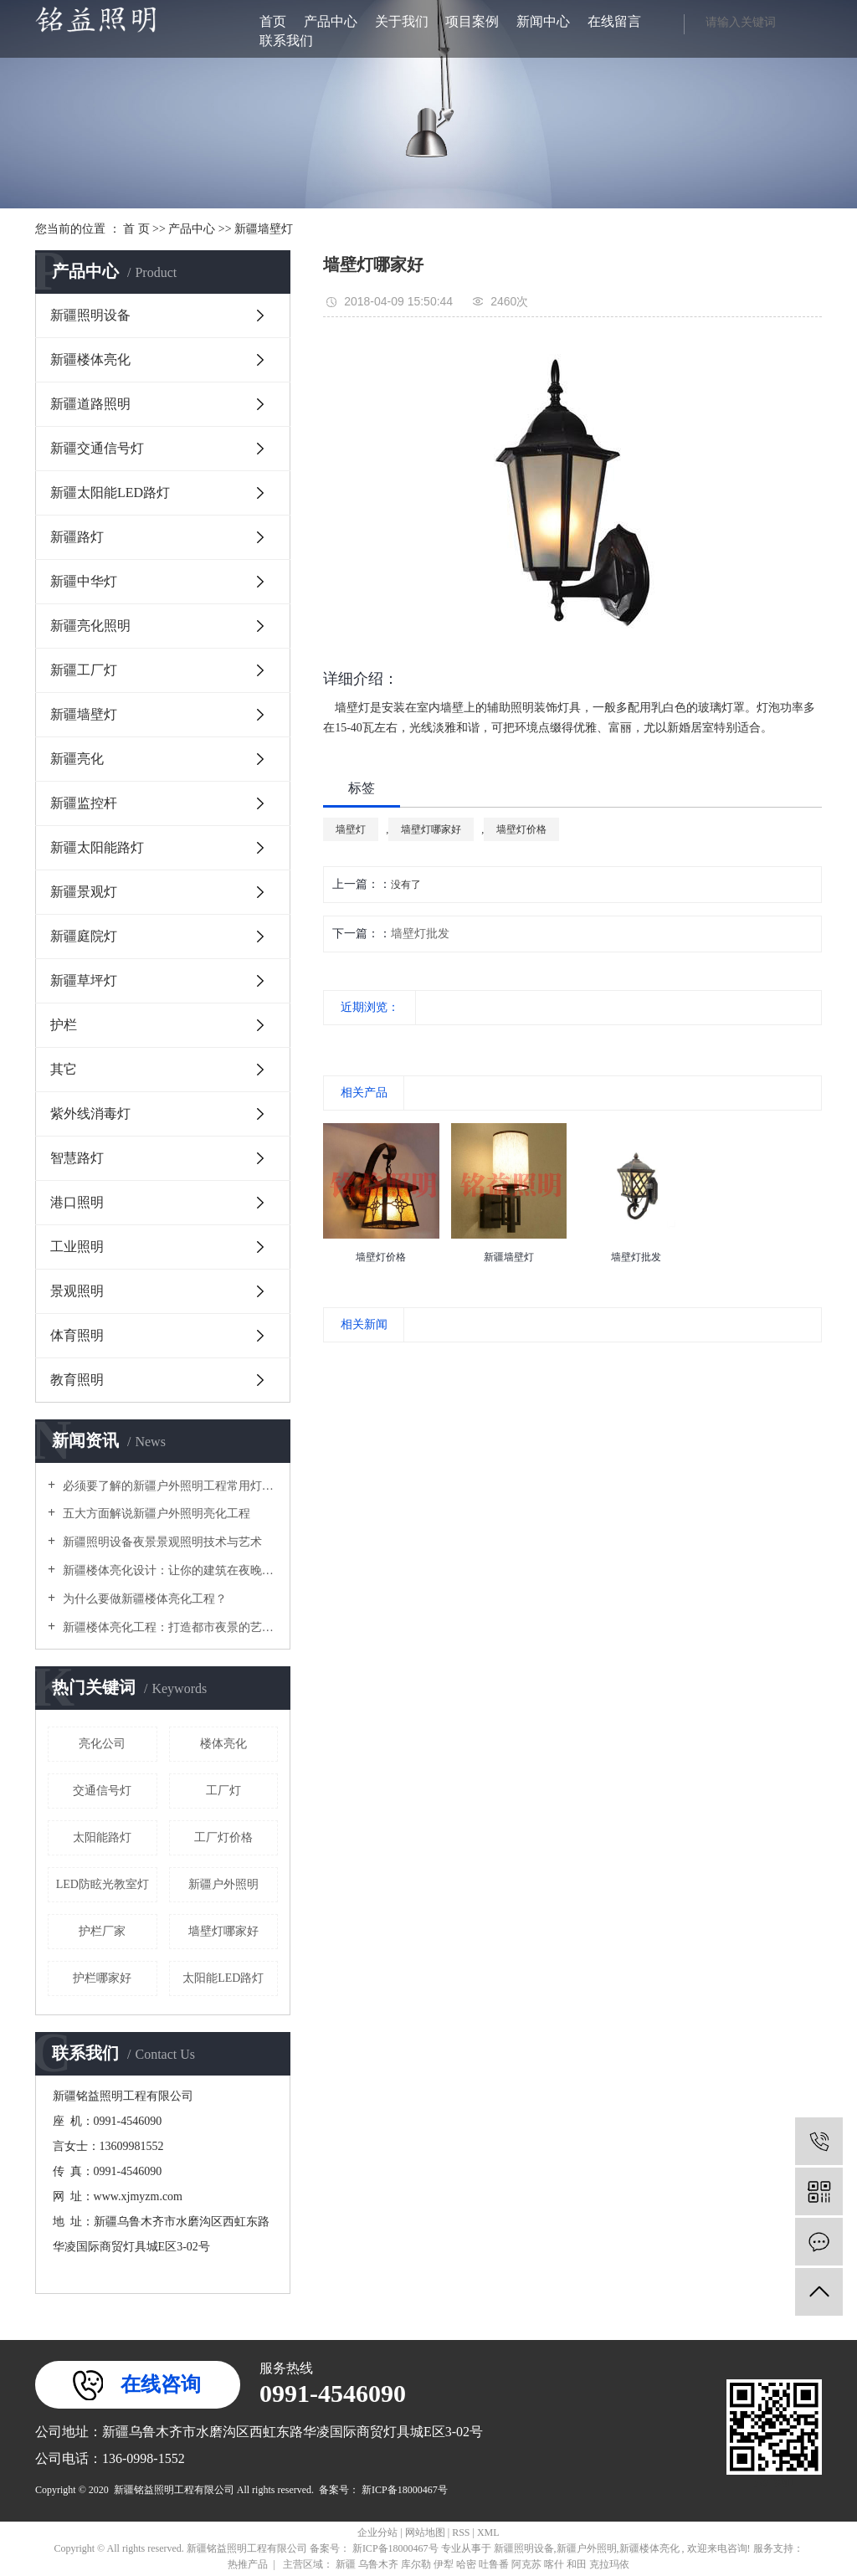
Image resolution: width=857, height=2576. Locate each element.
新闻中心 (543, 21)
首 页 (136, 229)
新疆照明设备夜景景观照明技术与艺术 (160, 1542)
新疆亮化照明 (90, 625)
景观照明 (77, 1291)
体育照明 (77, 1335)
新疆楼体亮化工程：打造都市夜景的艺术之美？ (168, 1627)
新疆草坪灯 (83, 980)
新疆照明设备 (90, 315)
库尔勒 (417, 2564)
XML (488, 2532)
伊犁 (445, 2564)
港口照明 (77, 1202)
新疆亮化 (77, 759)
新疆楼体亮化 (90, 359)
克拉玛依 (609, 2564)
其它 (63, 1069)
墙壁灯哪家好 (223, 1931)
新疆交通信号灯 (97, 448)
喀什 (555, 2564)
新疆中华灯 (83, 581)
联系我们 (286, 40)
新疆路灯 (77, 537)
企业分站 (377, 2532)
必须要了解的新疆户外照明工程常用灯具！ (168, 1486)
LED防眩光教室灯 (102, 1884)
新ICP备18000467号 (405, 2490)
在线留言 (614, 21)
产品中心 (330, 21)
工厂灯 (223, 1790)
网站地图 (426, 2532)
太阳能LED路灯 (223, 1978)
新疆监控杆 (83, 803)
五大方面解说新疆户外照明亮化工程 (154, 1513)
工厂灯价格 (223, 1837)
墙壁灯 (351, 829)
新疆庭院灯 (83, 936)
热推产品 (248, 2564)
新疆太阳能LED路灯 (110, 492)
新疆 (347, 2564)
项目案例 (472, 21)
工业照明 (77, 1246)
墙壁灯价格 (521, 829)
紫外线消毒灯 (90, 1113)
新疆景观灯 (83, 892)
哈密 (467, 2564)
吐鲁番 (495, 2564)
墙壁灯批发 (420, 933)
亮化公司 (102, 1743)
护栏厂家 (102, 1931)
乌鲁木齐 (379, 2564)
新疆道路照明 (90, 404)
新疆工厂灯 (83, 670)
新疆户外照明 (223, 1884)
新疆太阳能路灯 (97, 847)
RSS (461, 2532)
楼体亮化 (223, 1743)
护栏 (63, 1025)
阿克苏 (527, 2564)
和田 (578, 2564)
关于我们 (401, 21)
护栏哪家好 (102, 1978)
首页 (272, 21)
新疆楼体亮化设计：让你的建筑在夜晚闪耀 (168, 1570)
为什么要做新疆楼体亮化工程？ (143, 1599)
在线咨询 (161, 2384)
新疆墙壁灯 (263, 229)
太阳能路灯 (102, 1837)
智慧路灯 (77, 1158)
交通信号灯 (102, 1790)
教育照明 (77, 1380)
